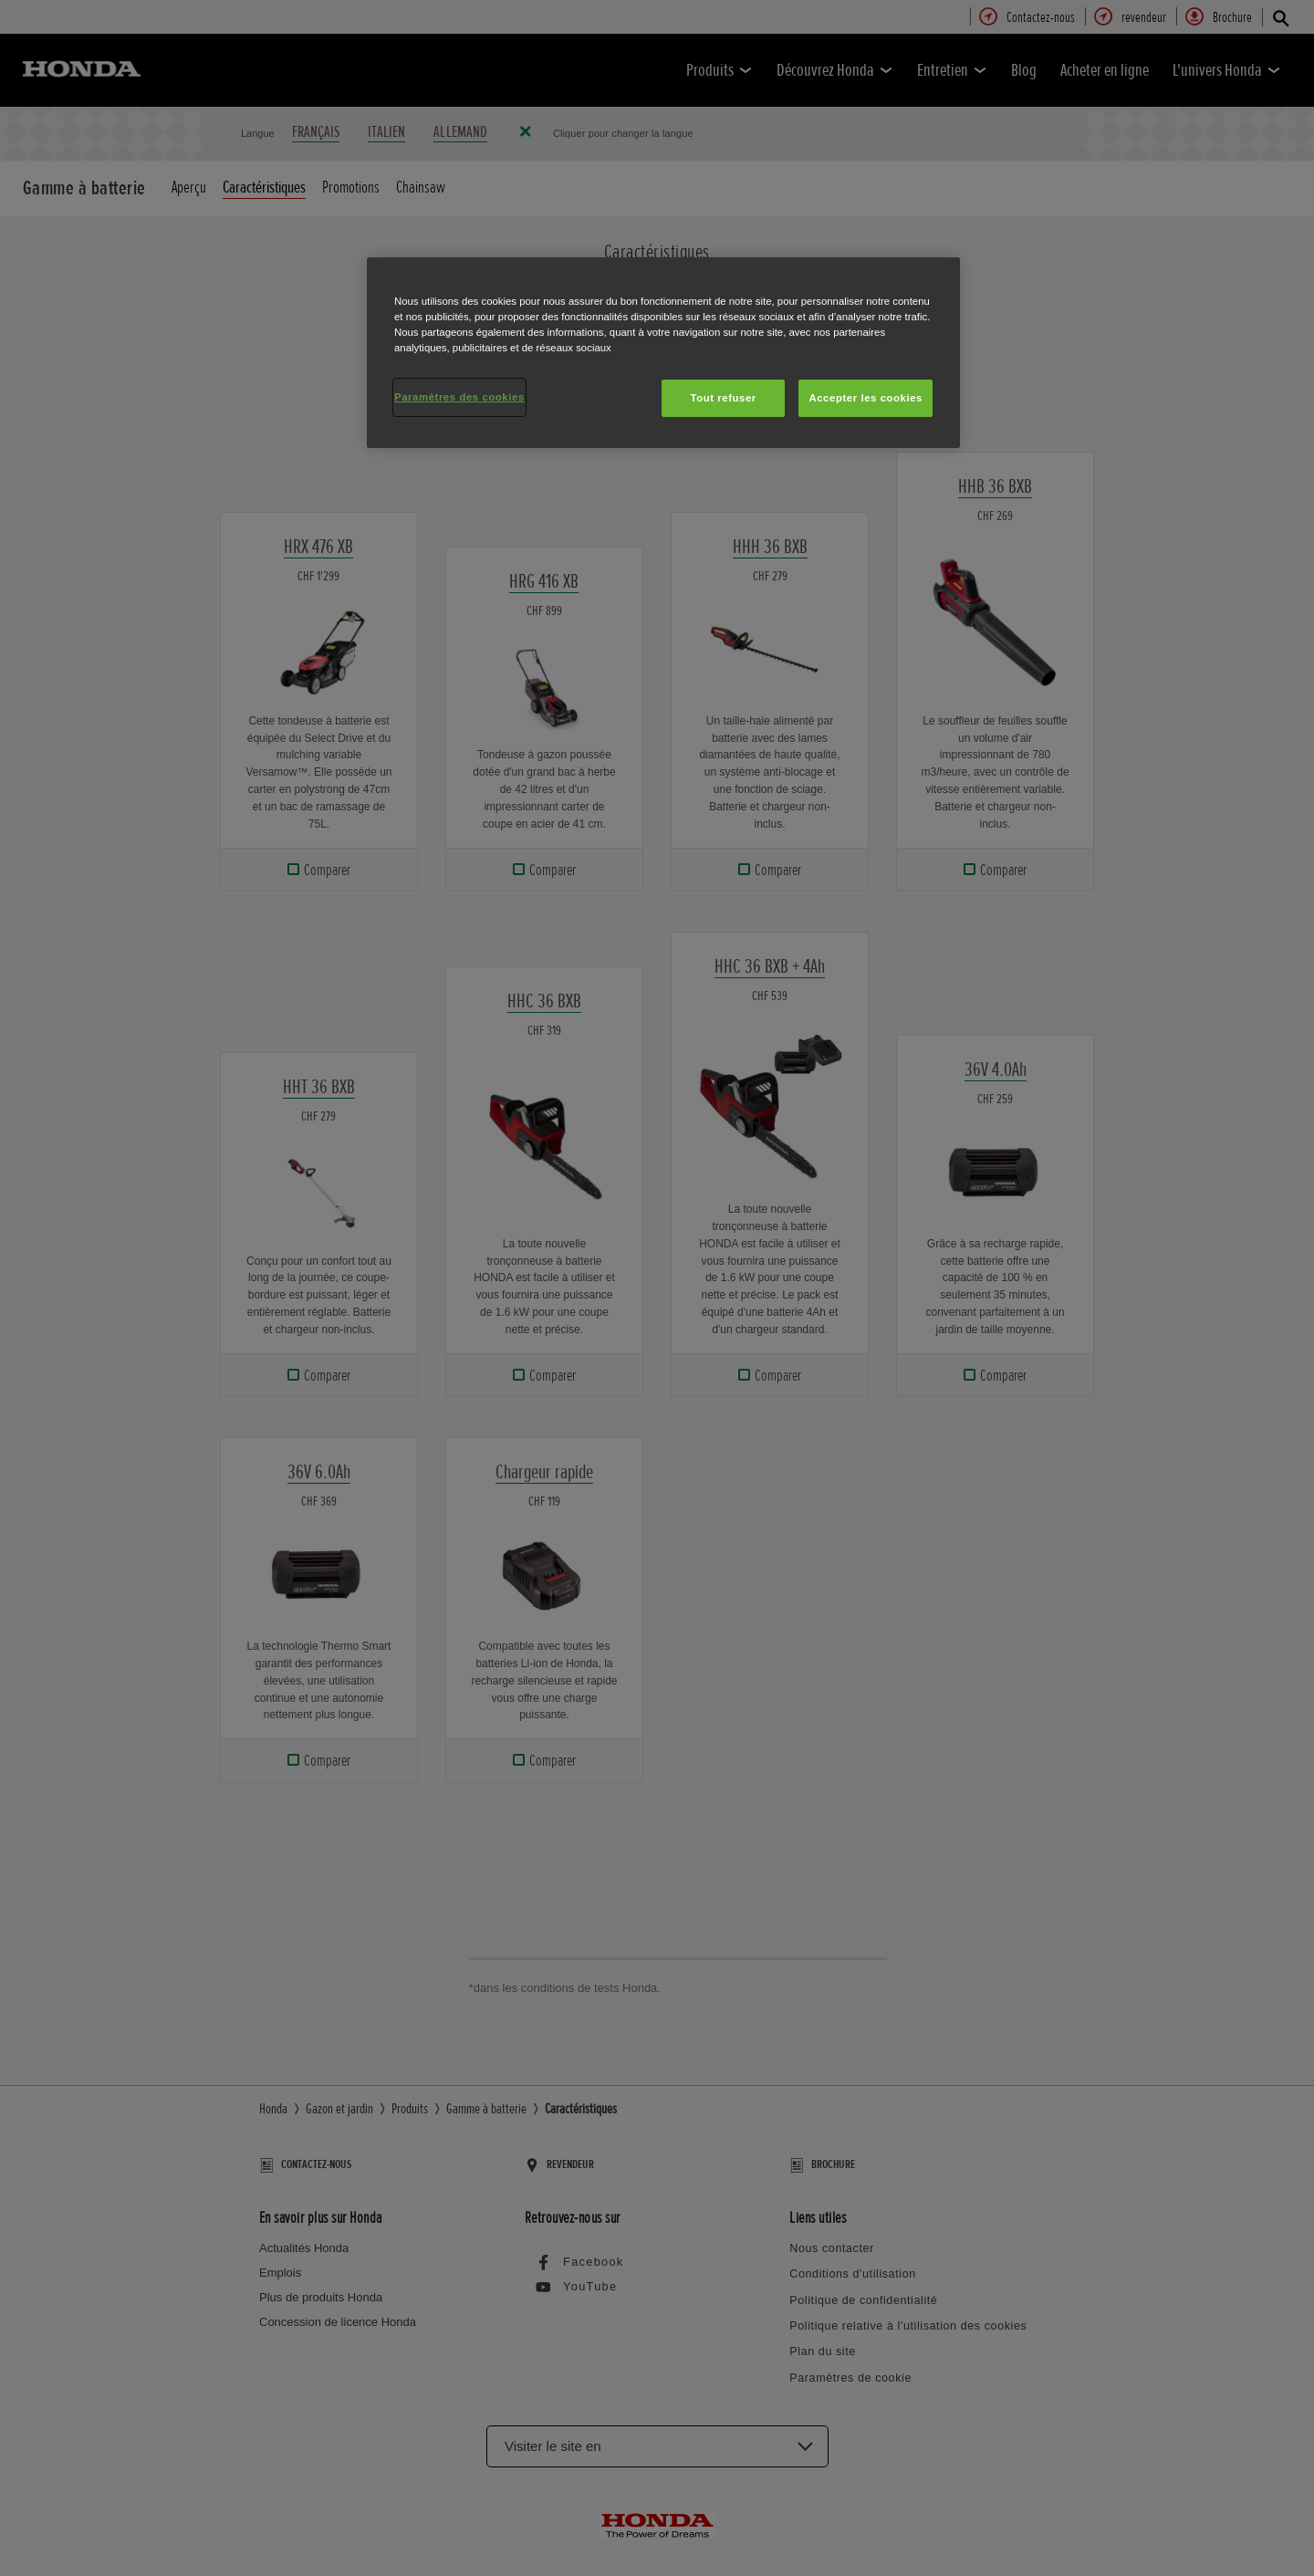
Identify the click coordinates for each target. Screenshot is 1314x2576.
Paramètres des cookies (459, 396)
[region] (663, 352)
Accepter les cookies (865, 397)
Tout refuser (723, 397)
